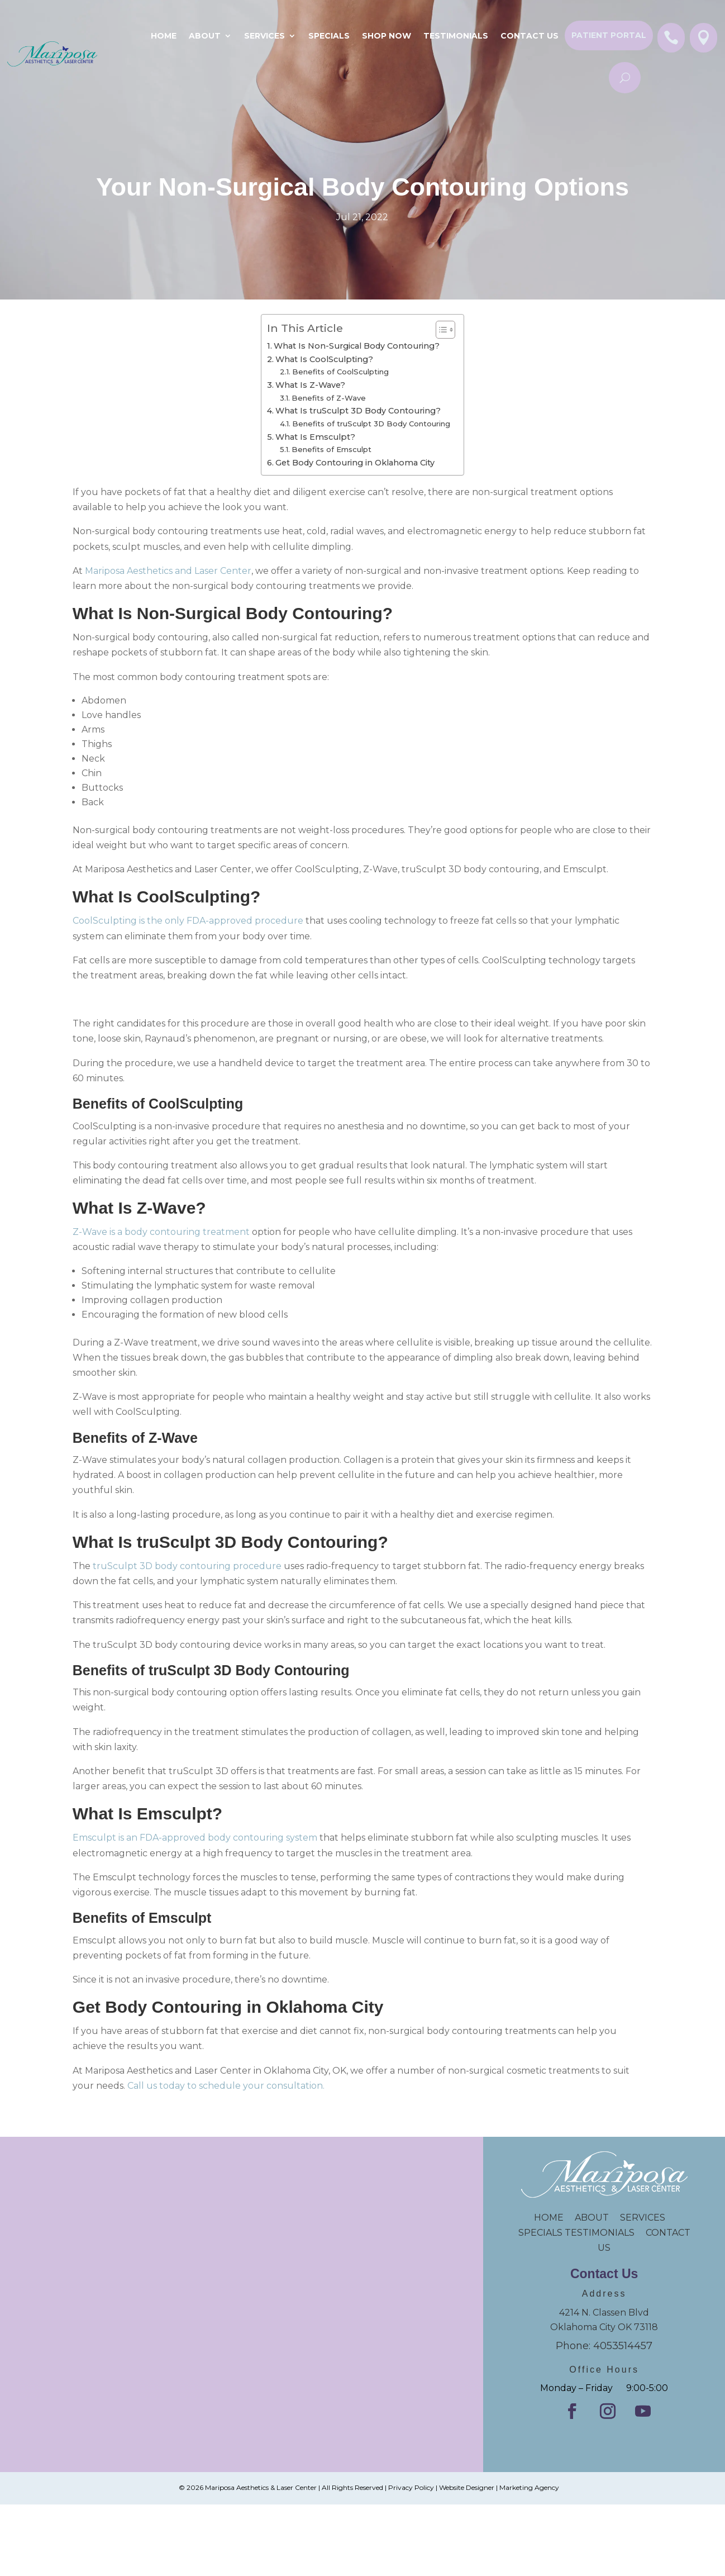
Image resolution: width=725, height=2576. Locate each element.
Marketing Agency (529, 2487)
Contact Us (529, 36)
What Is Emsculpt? (315, 437)
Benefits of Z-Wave (329, 397)
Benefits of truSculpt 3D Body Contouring (372, 423)
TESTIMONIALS (605, 2232)
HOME (554, 2217)
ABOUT (592, 2217)
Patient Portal (608, 35)
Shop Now (386, 36)
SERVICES (642, 2217)
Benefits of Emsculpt (331, 449)
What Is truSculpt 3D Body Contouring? (358, 411)
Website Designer (466, 2487)
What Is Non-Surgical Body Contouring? (357, 346)
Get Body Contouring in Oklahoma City (355, 463)
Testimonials (455, 36)
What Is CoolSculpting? (324, 359)
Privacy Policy (411, 2487)
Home (164, 36)
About (205, 36)
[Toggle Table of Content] (439, 329)
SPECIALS (329, 36)
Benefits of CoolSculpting (340, 371)
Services (264, 36)
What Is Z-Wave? (310, 385)
